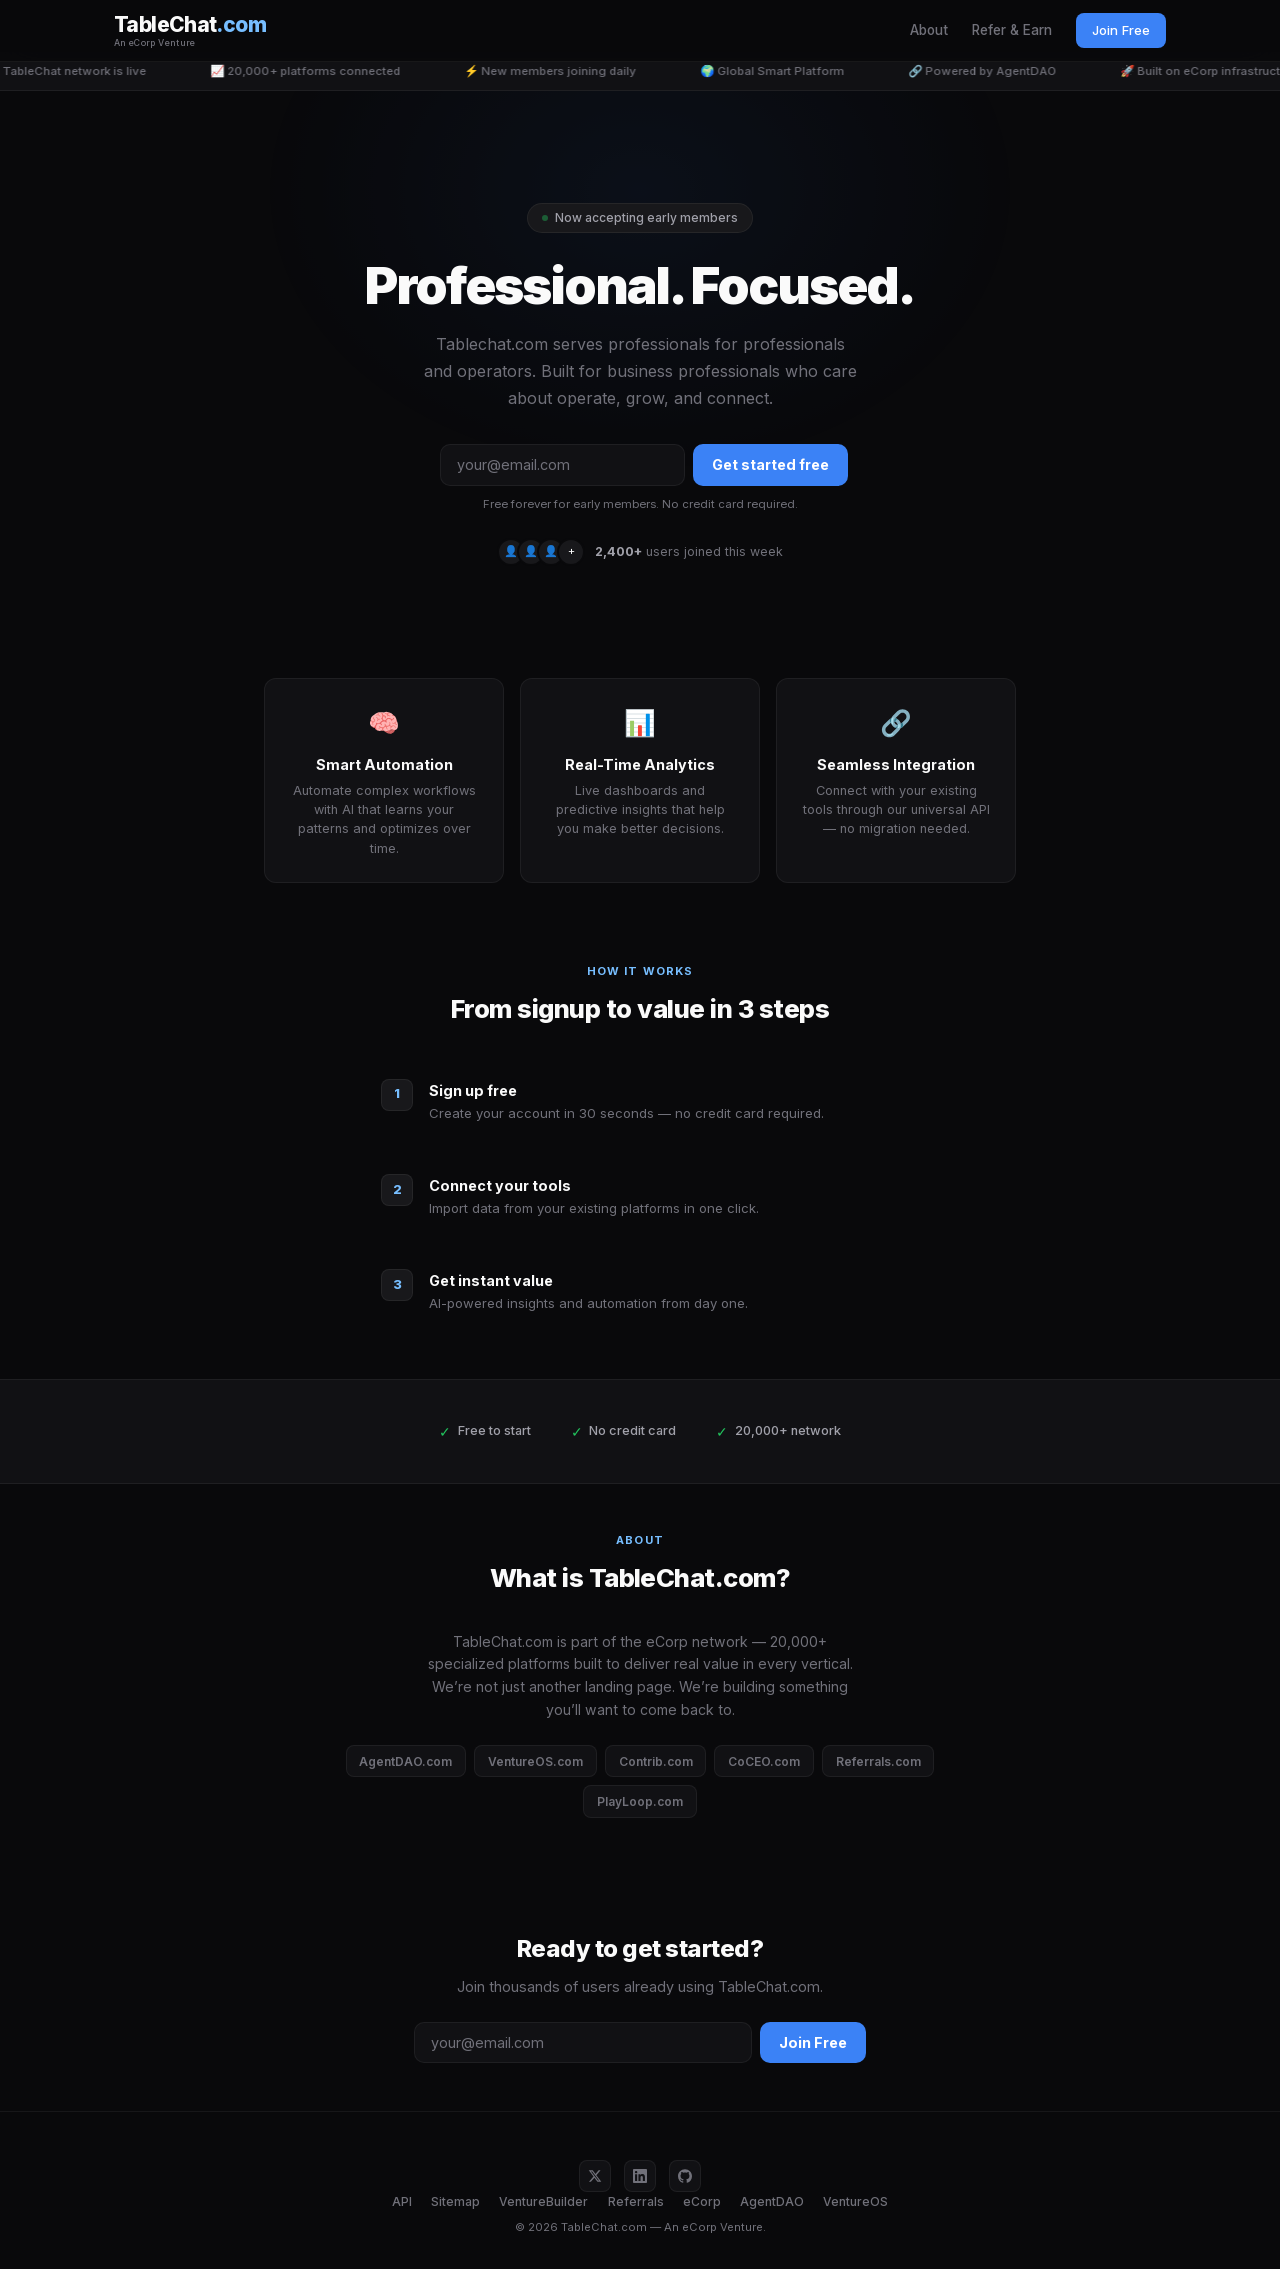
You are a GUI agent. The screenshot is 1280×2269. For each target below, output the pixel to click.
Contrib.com (656, 1761)
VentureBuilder (543, 2201)
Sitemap (455, 2201)
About (929, 30)
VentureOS (855, 2201)
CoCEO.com (764, 1761)
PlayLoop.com (640, 1801)
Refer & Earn (1012, 30)
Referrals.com (878, 1761)
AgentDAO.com (405, 1761)
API (402, 2201)
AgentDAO (772, 2201)
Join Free (1121, 30)
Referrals (636, 2201)
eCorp (702, 2201)
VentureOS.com (535, 1761)
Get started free (770, 464)
